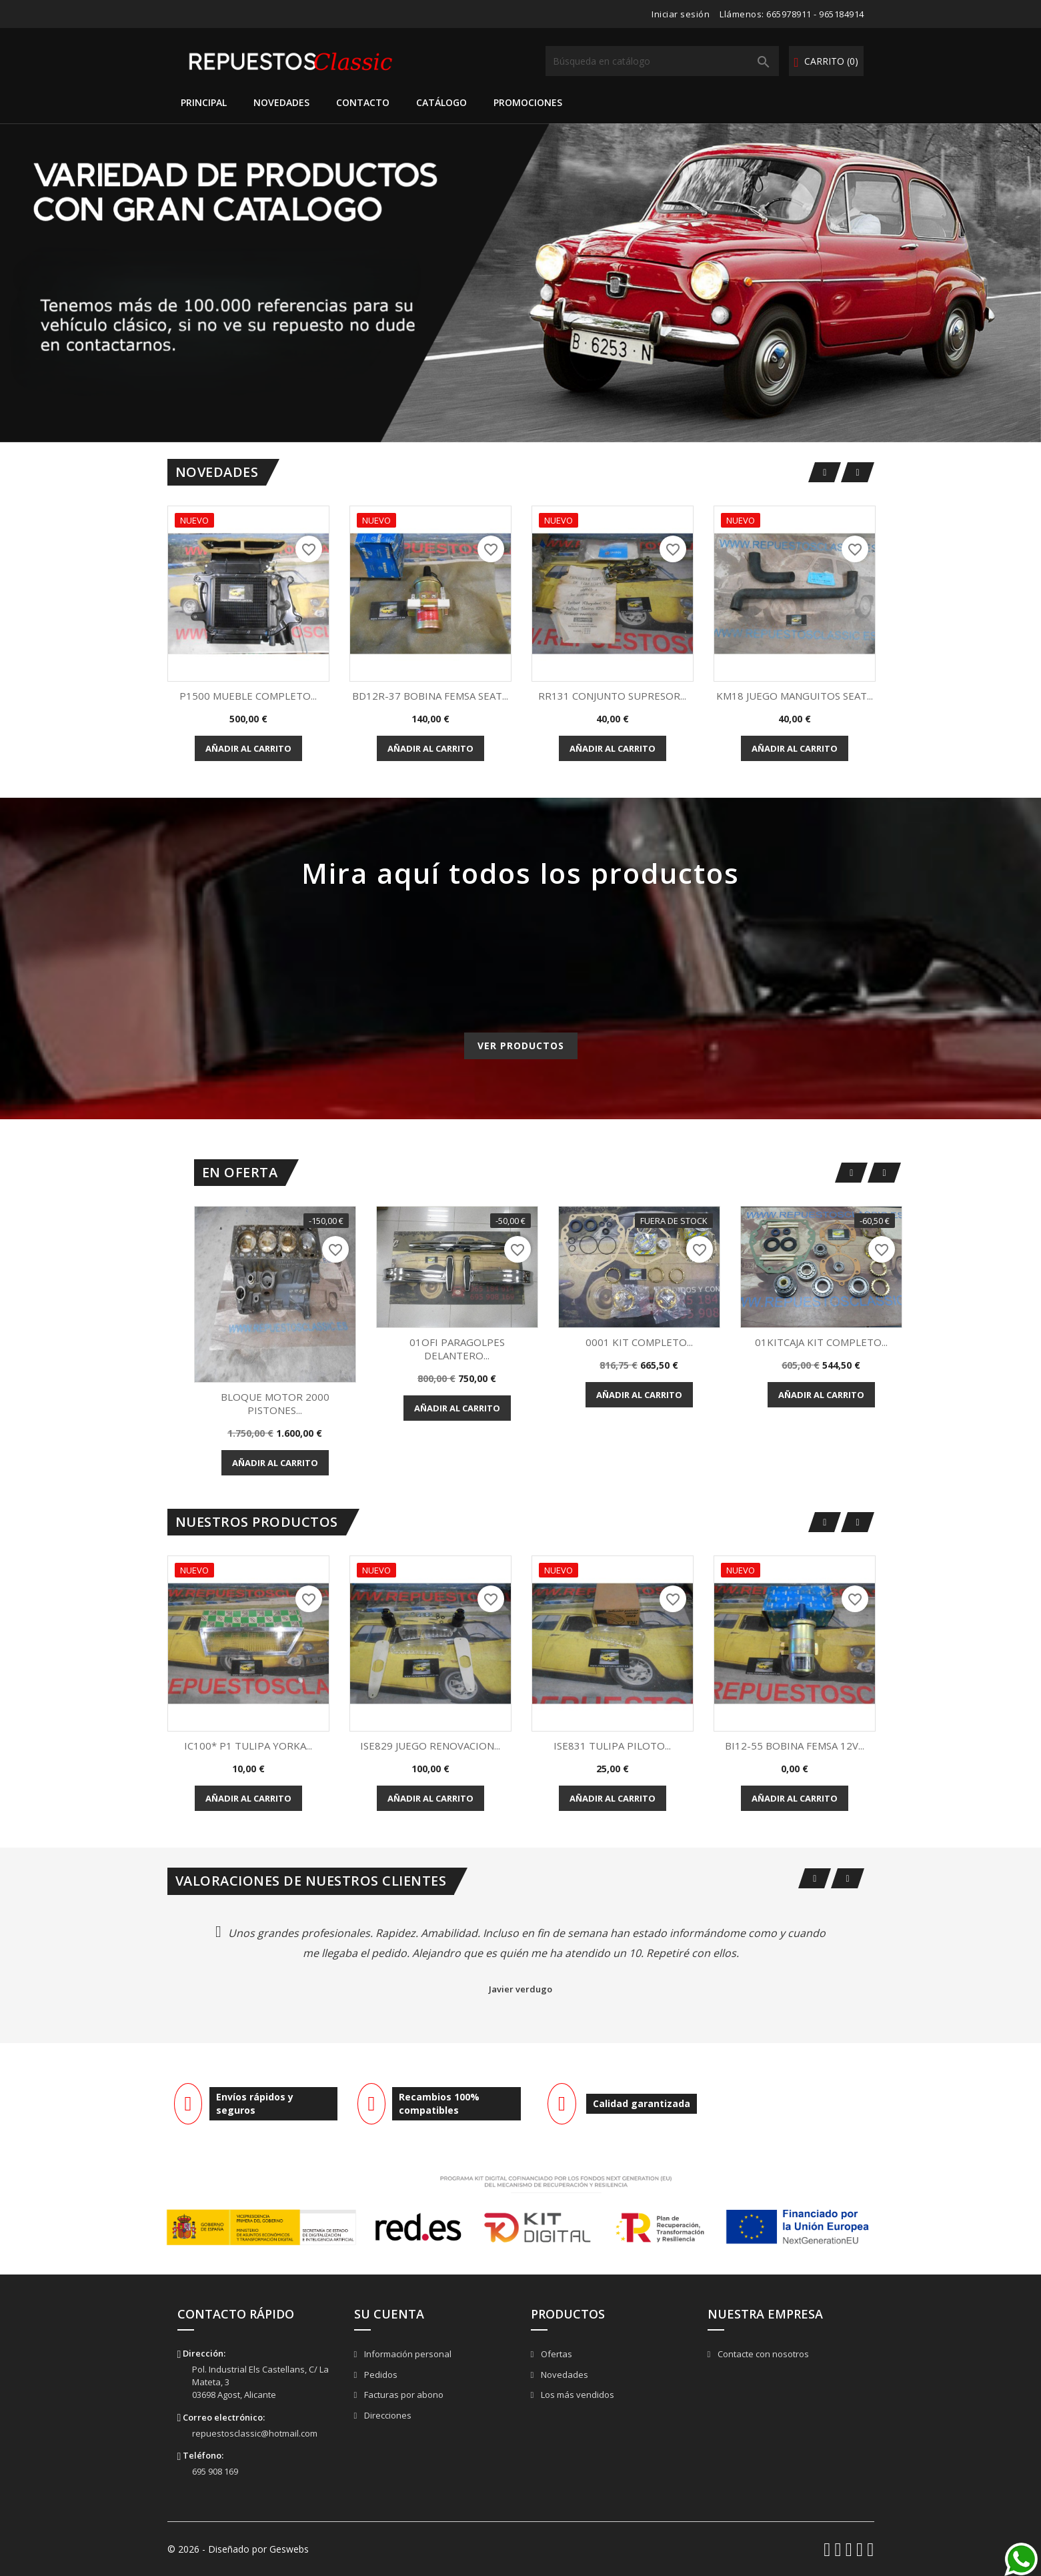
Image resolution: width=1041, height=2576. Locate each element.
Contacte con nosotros (762, 2354)
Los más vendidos (576, 2395)
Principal (204, 102)
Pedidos (379, 2375)
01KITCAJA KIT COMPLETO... (821, 1342)
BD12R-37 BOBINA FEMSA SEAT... (430, 695)
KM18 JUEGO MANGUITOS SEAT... (794, 695)
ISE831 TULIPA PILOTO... (612, 1745)
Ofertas (555, 2354)
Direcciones (386, 2415)
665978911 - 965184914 (815, 14)
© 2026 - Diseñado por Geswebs (238, 2549)
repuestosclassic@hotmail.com (254, 2433)
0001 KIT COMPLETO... (639, 1342)
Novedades (281, 102)
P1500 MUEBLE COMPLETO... (248, 695)
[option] (520, 282)
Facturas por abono (402, 2395)
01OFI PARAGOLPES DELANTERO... (457, 1348)
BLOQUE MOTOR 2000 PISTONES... (275, 1403)
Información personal (406, 2354)
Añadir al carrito (248, 748)
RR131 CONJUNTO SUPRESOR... (612, 695)
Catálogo (441, 102)
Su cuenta (389, 2314)
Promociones (527, 102)
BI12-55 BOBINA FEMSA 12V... (794, 1745)
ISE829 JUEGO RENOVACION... (430, 1745)
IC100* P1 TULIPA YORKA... (248, 1745)
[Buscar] (662, 61)
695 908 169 (215, 2471)
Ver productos (520, 1045)
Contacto (362, 102)
